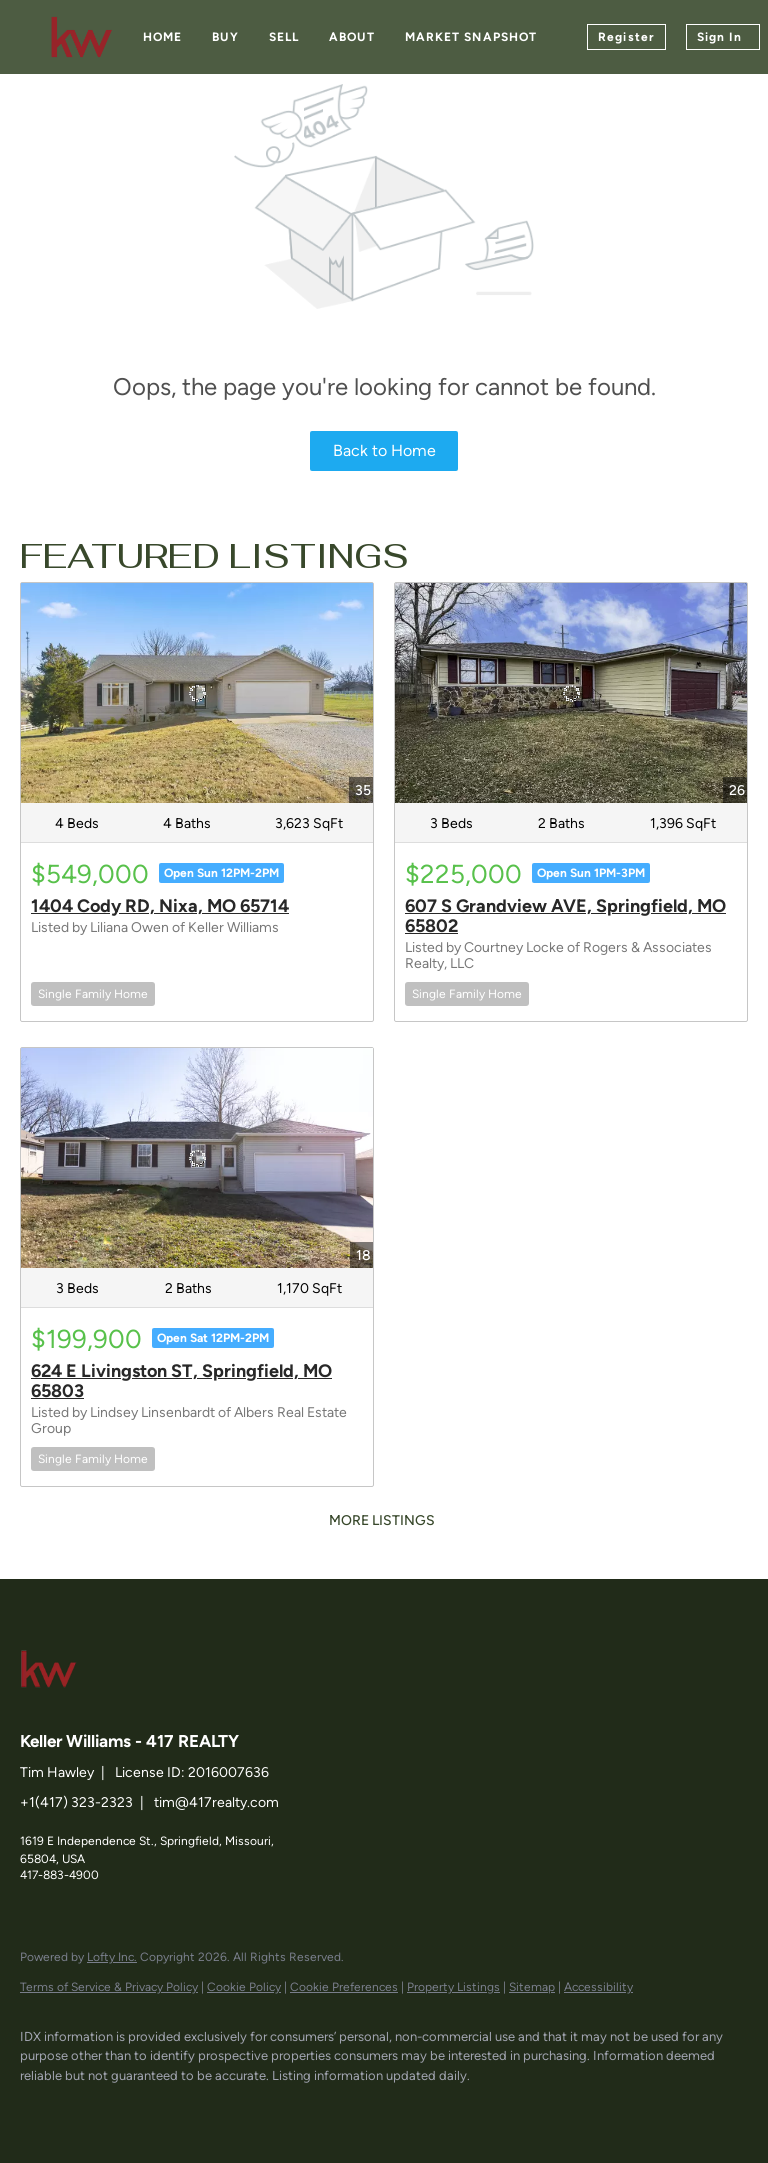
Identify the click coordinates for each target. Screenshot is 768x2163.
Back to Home (384, 450)
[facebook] (44, 2109)
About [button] (352, 37)
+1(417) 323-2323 (76, 1802)
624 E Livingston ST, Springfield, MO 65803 (181, 1381)
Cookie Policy (244, 1987)
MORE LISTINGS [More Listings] (382, 1520)
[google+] (276, 2109)
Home (162, 37)
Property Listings (453, 1987)
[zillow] (160, 2109)
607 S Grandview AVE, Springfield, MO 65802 (565, 916)
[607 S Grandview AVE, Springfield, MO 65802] (571, 693)
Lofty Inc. (112, 1957)
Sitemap (532, 1987)
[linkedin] (102, 2109)
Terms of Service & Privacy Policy (109, 1987)
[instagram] (218, 2109)
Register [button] (626, 37)
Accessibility (598, 1987)
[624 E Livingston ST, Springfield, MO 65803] (197, 1158)
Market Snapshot (471, 37)
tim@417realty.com (216, 1802)
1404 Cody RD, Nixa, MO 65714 (160, 906)
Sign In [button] (719, 37)
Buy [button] (225, 37)
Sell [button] (284, 37)
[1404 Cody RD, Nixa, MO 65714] (197, 693)
